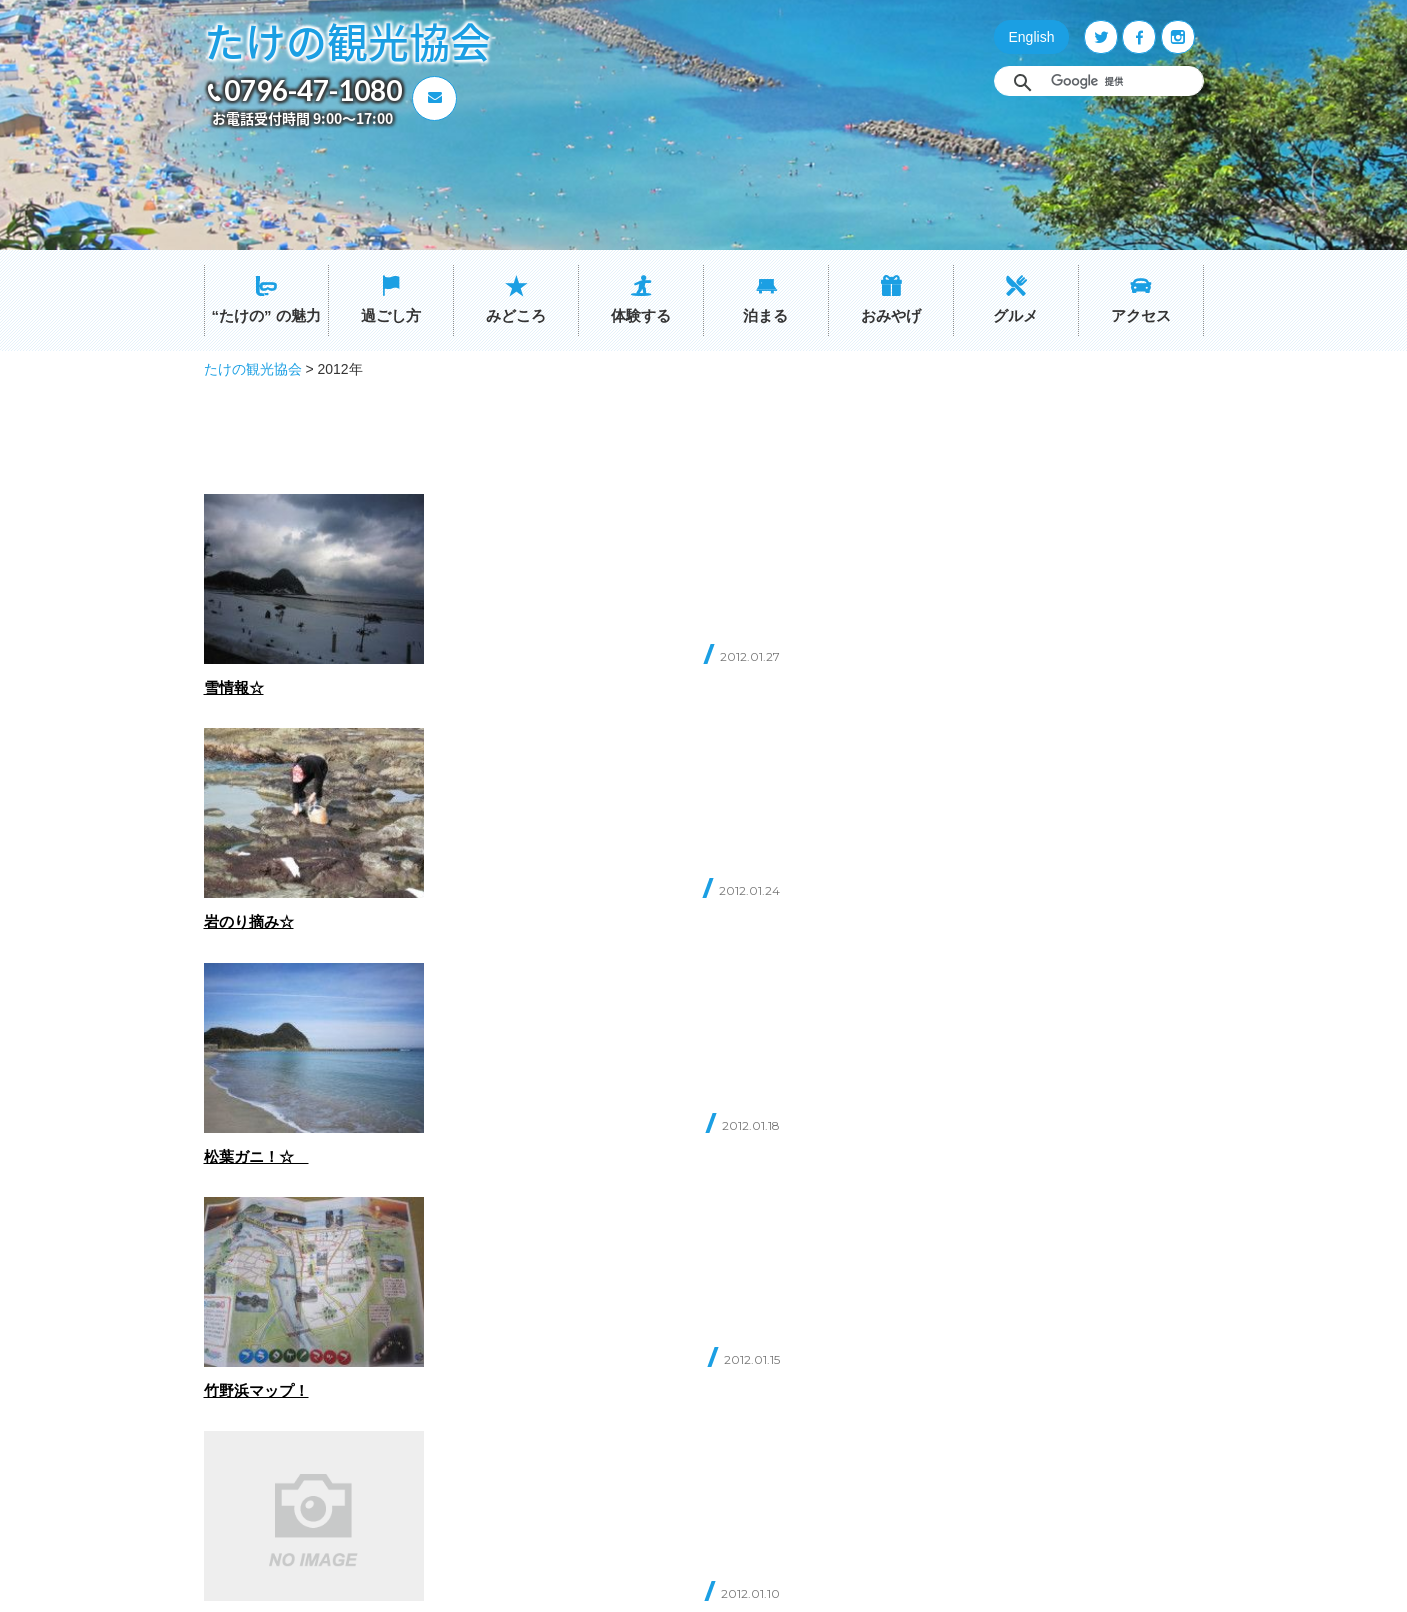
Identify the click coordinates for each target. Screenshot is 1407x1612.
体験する (641, 315)
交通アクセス (647, 1328)
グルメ (1015, 315)
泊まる (765, 315)
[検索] (1122, 81)
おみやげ (891, 315)
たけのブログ (647, 1394)
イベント (634, 1361)
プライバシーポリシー (673, 1427)
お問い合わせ (309, 1405)
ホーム (471, 1295)
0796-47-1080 (313, 90)
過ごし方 (391, 315)
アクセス (1141, 315)
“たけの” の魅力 (265, 315)
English (1032, 37)
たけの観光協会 (347, 40)
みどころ (516, 315)
